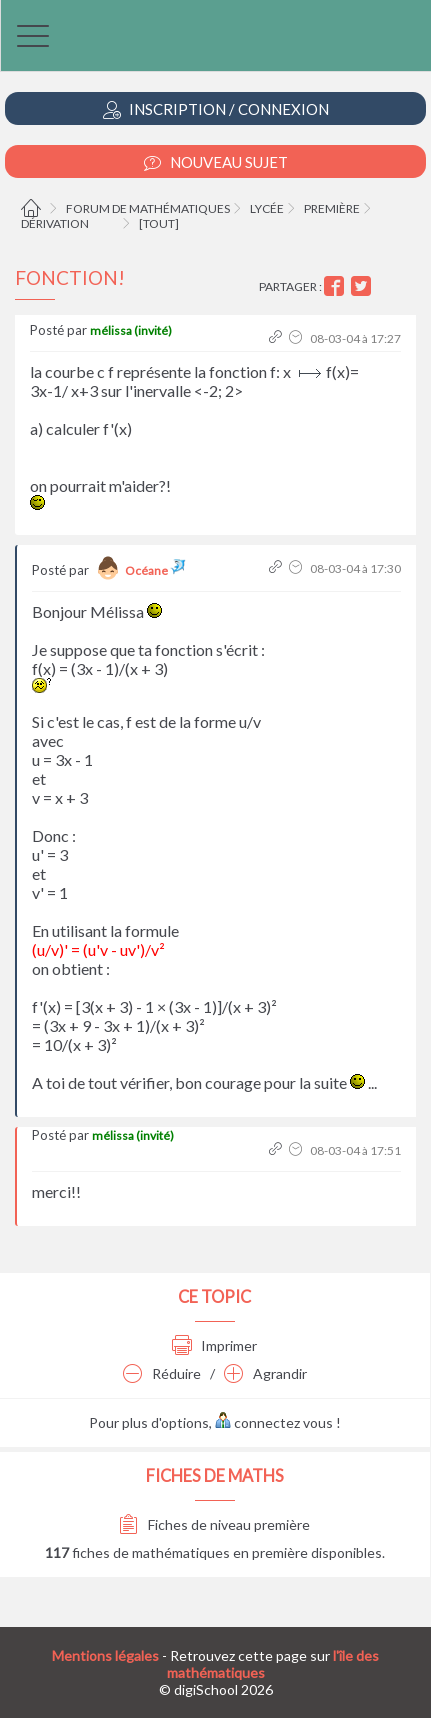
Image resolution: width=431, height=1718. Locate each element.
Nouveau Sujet (216, 162)
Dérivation (55, 223)
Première (332, 208)
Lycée (267, 208)
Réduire (162, 1373)
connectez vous (274, 1422)
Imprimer (214, 1345)
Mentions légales (105, 1655)
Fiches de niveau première (214, 1524)
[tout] (159, 223)
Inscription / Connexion (216, 109)
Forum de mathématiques (148, 208)
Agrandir (265, 1373)
